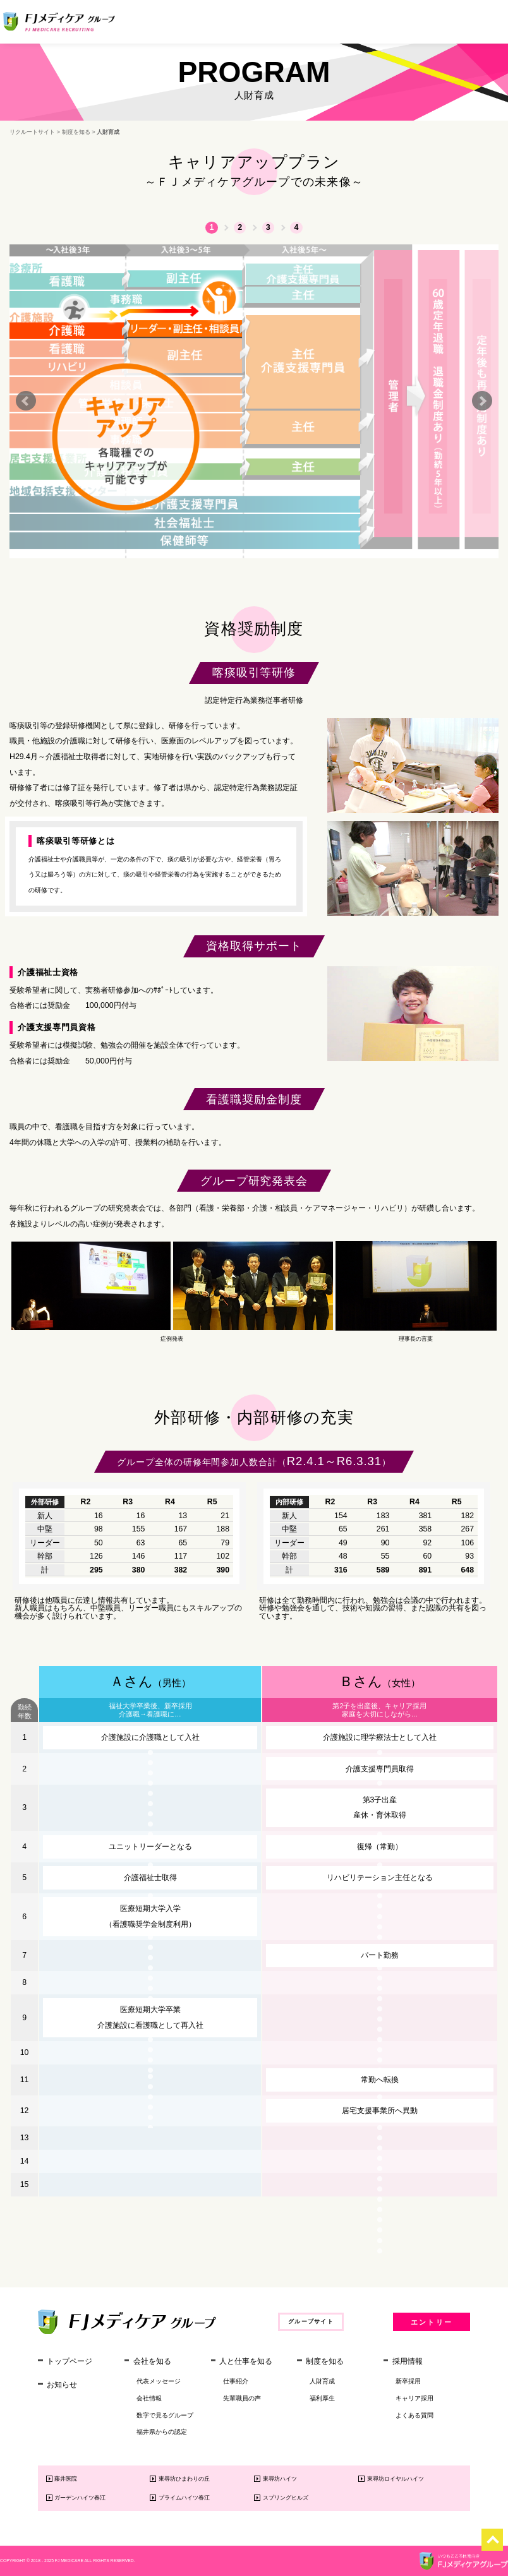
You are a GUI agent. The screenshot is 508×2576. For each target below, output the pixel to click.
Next (482, 401)
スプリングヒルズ (285, 2498)
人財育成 (322, 2381)
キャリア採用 (414, 2398)
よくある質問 (414, 2415)
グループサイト (311, 2321)
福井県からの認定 (161, 2431)
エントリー (431, 2322)
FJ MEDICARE (69, 2560)
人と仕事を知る (245, 2361)
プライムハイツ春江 (184, 2498)
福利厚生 (322, 2398)
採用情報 (407, 2361)
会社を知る (152, 2361)
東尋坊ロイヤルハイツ (395, 2479)
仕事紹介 (235, 2381)
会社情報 (149, 2398)
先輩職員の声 (242, 2398)
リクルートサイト (32, 132)
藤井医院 (65, 2479)
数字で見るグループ (164, 2415)
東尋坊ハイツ (280, 2479)
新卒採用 (408, 2381)
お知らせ (62, 2384)
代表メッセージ (158, 2381)
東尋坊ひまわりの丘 (184, 2479)
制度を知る (76, 132)
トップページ (69, 2361)
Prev (26, 401)
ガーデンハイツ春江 (80, 2498)
